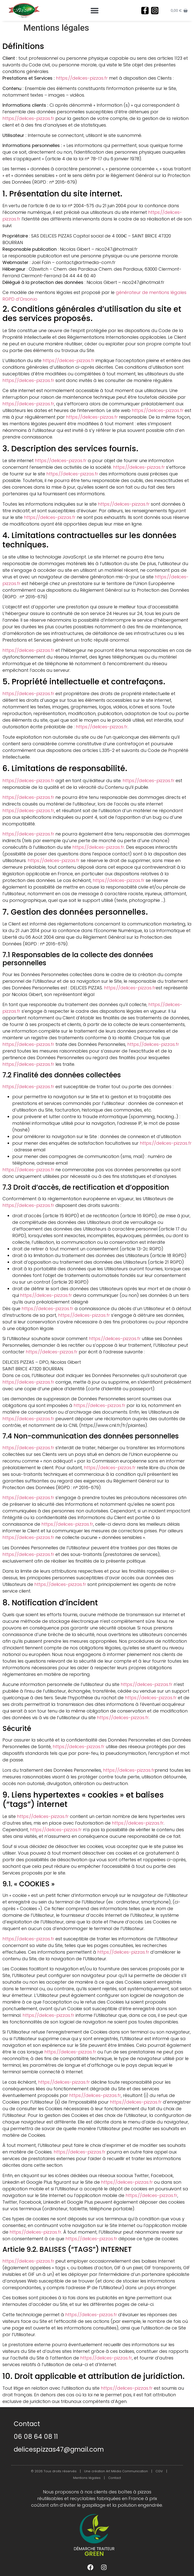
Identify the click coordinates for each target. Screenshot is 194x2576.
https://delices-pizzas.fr (82, 78)
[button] (94, 10)
